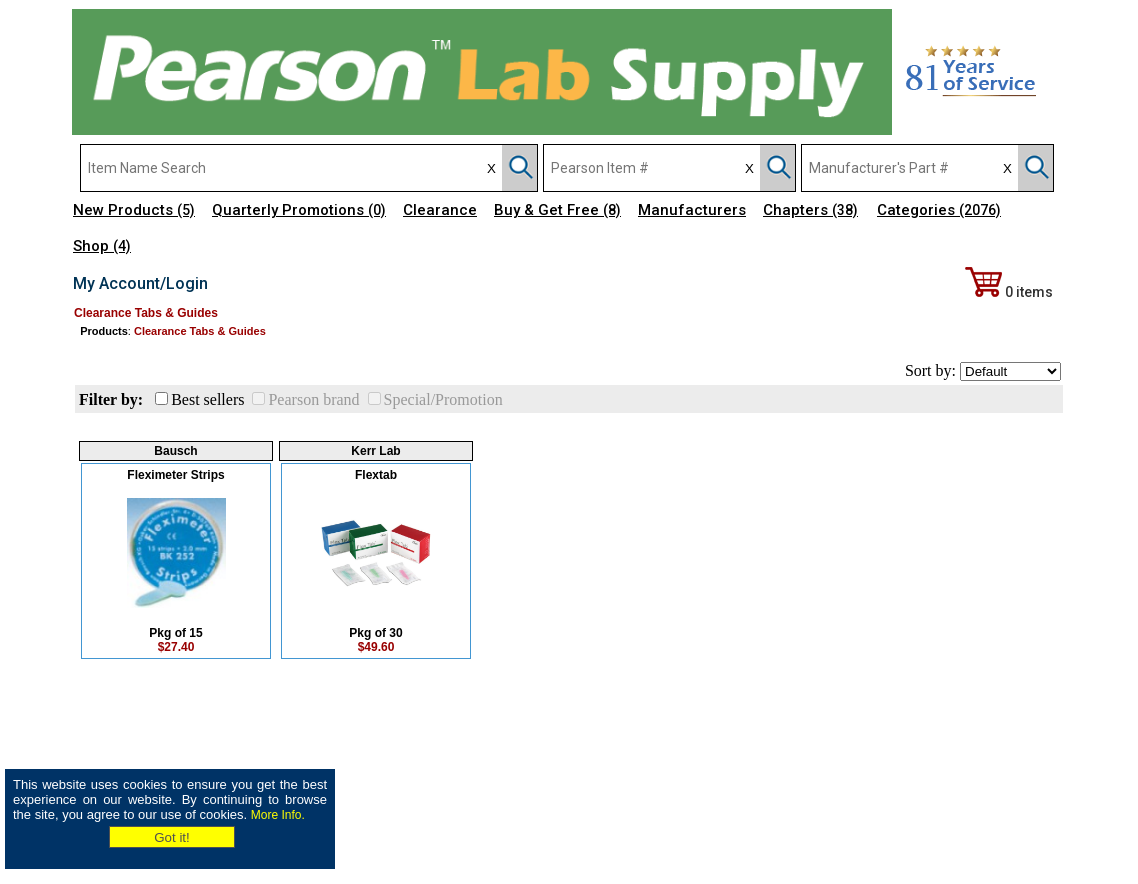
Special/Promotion (443, 399)
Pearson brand (313, 399)
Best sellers (207, 399)
